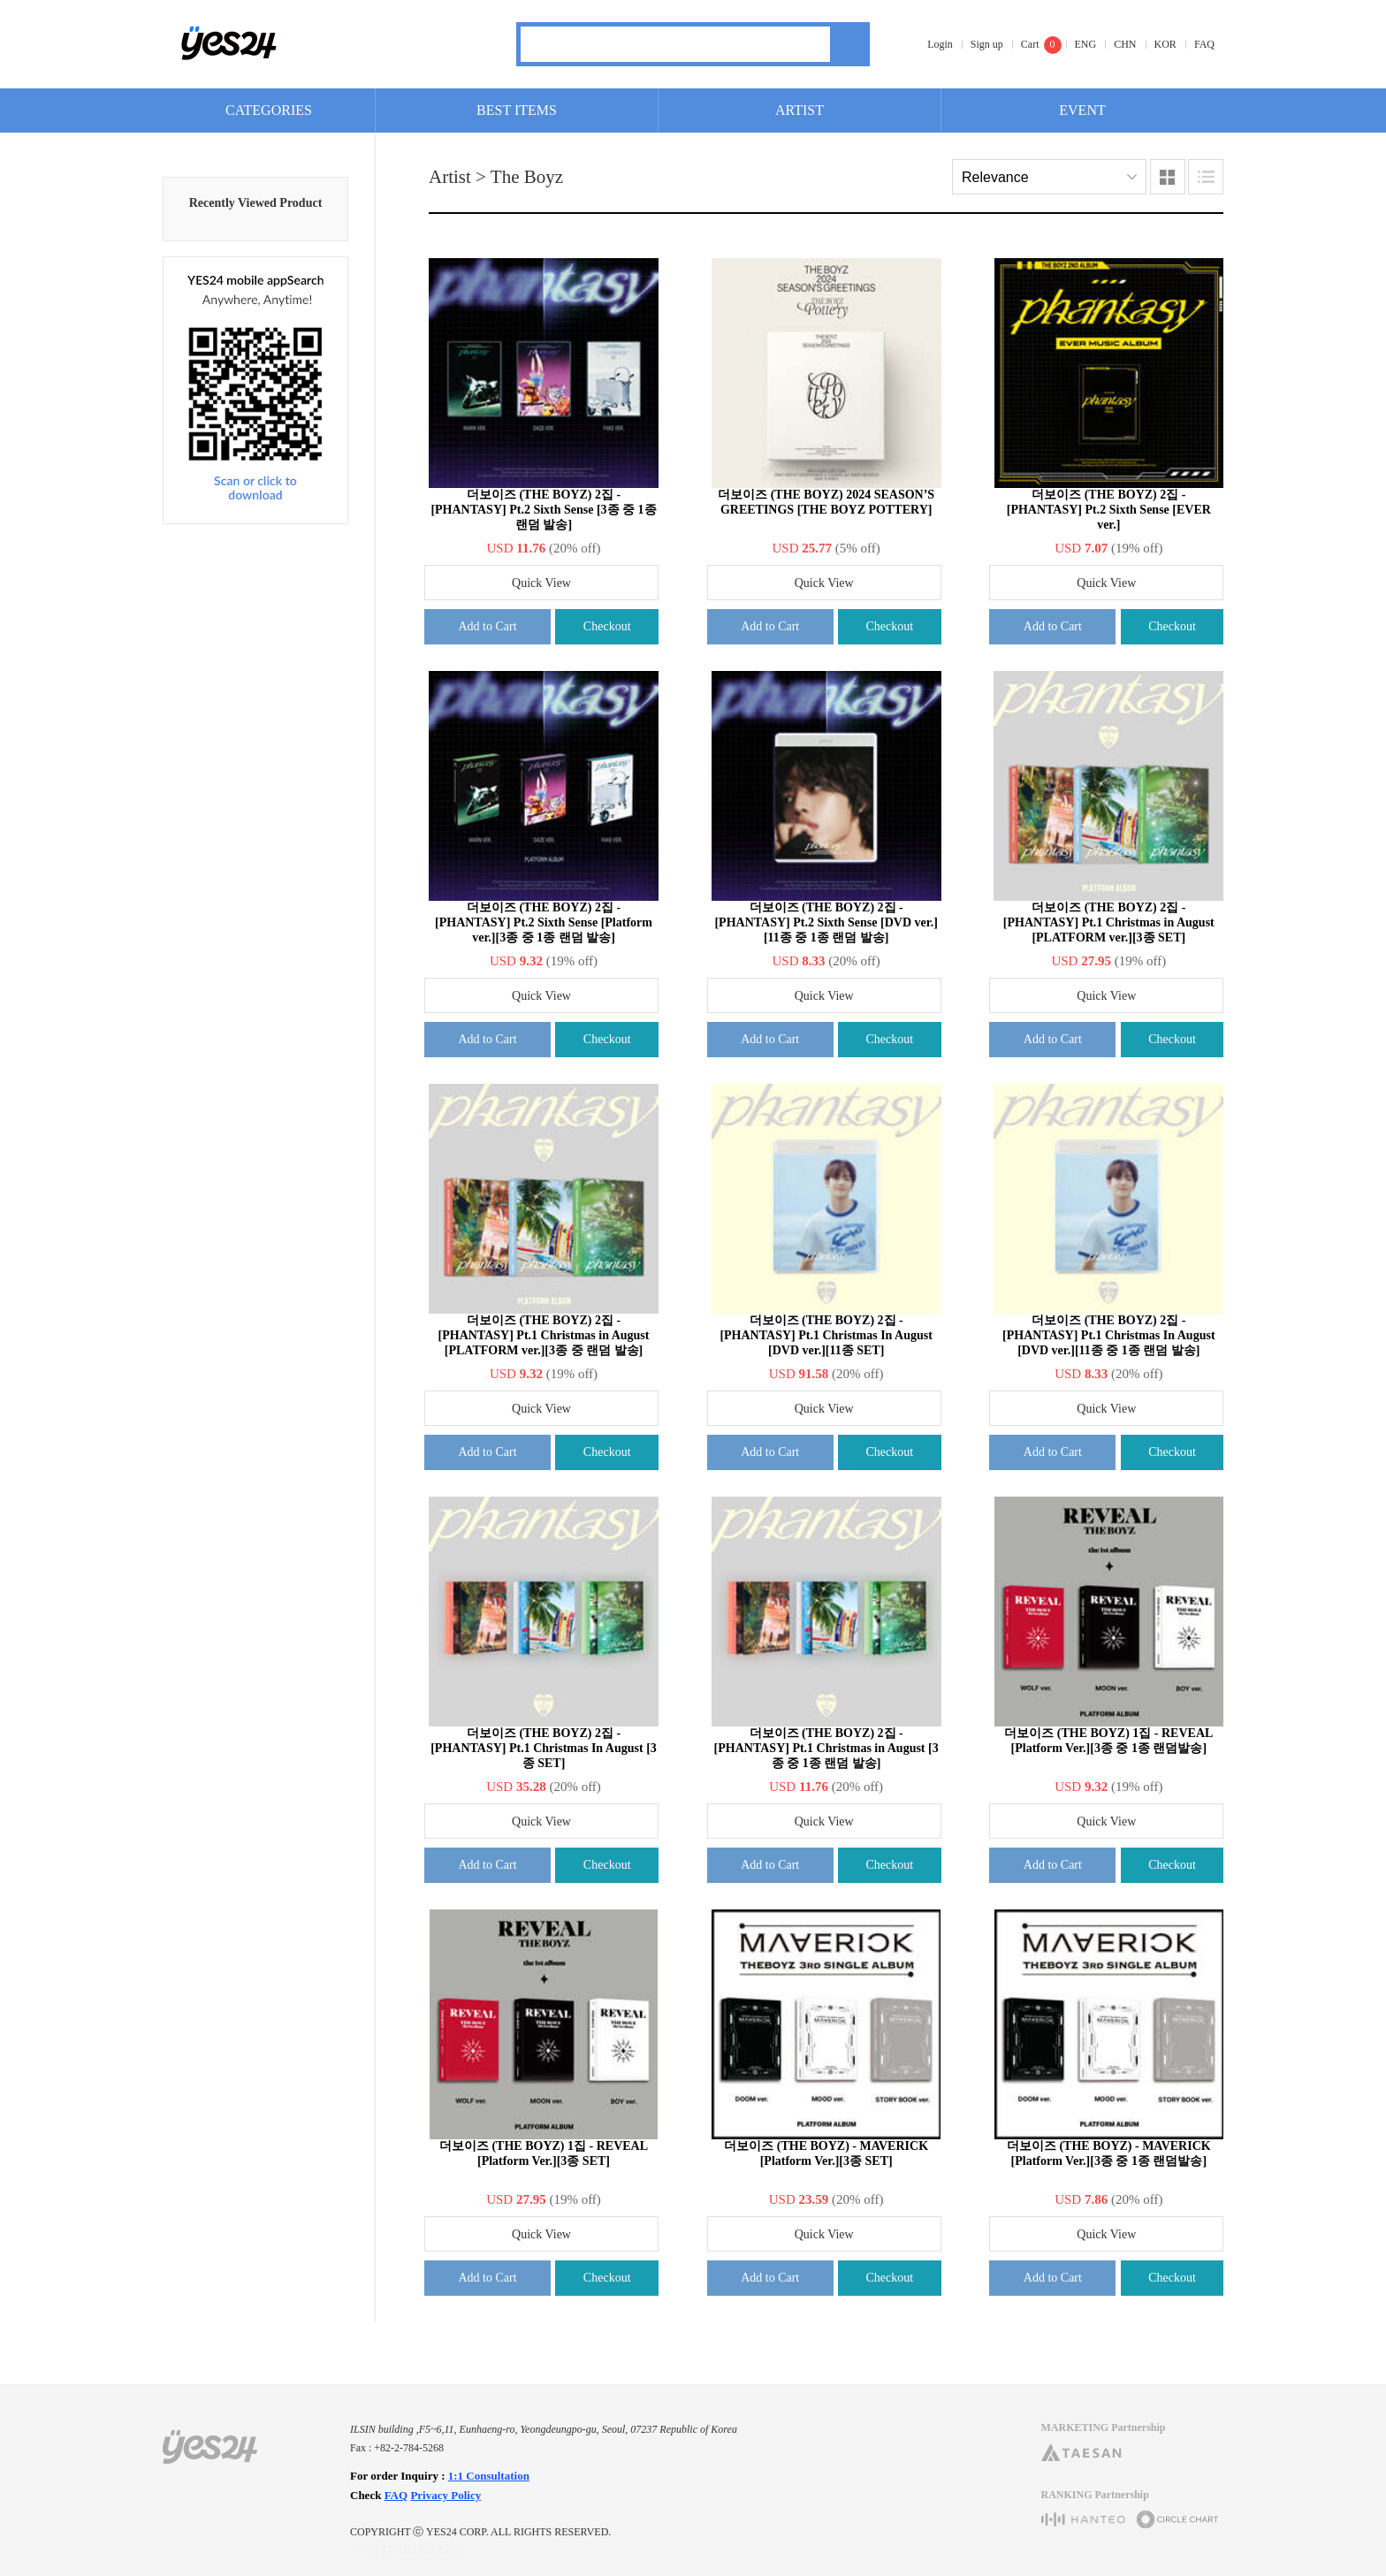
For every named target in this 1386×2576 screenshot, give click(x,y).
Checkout (607, 626)
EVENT (1082, 110)
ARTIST (799, 110)
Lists (1205, 176)
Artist (450, 176)
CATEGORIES (268, 110)
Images (1167, 176)
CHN (1125, 44)
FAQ (1204, 44)
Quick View (541, 583)
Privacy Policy (445, 2495)
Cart (1030, 44)
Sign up (987, 44)
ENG (1086, 44)
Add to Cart (487, 626)
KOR (1165, 44)
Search (850, 44)
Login (940, 44)
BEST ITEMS (516, 110)
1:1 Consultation (488, 2475)
